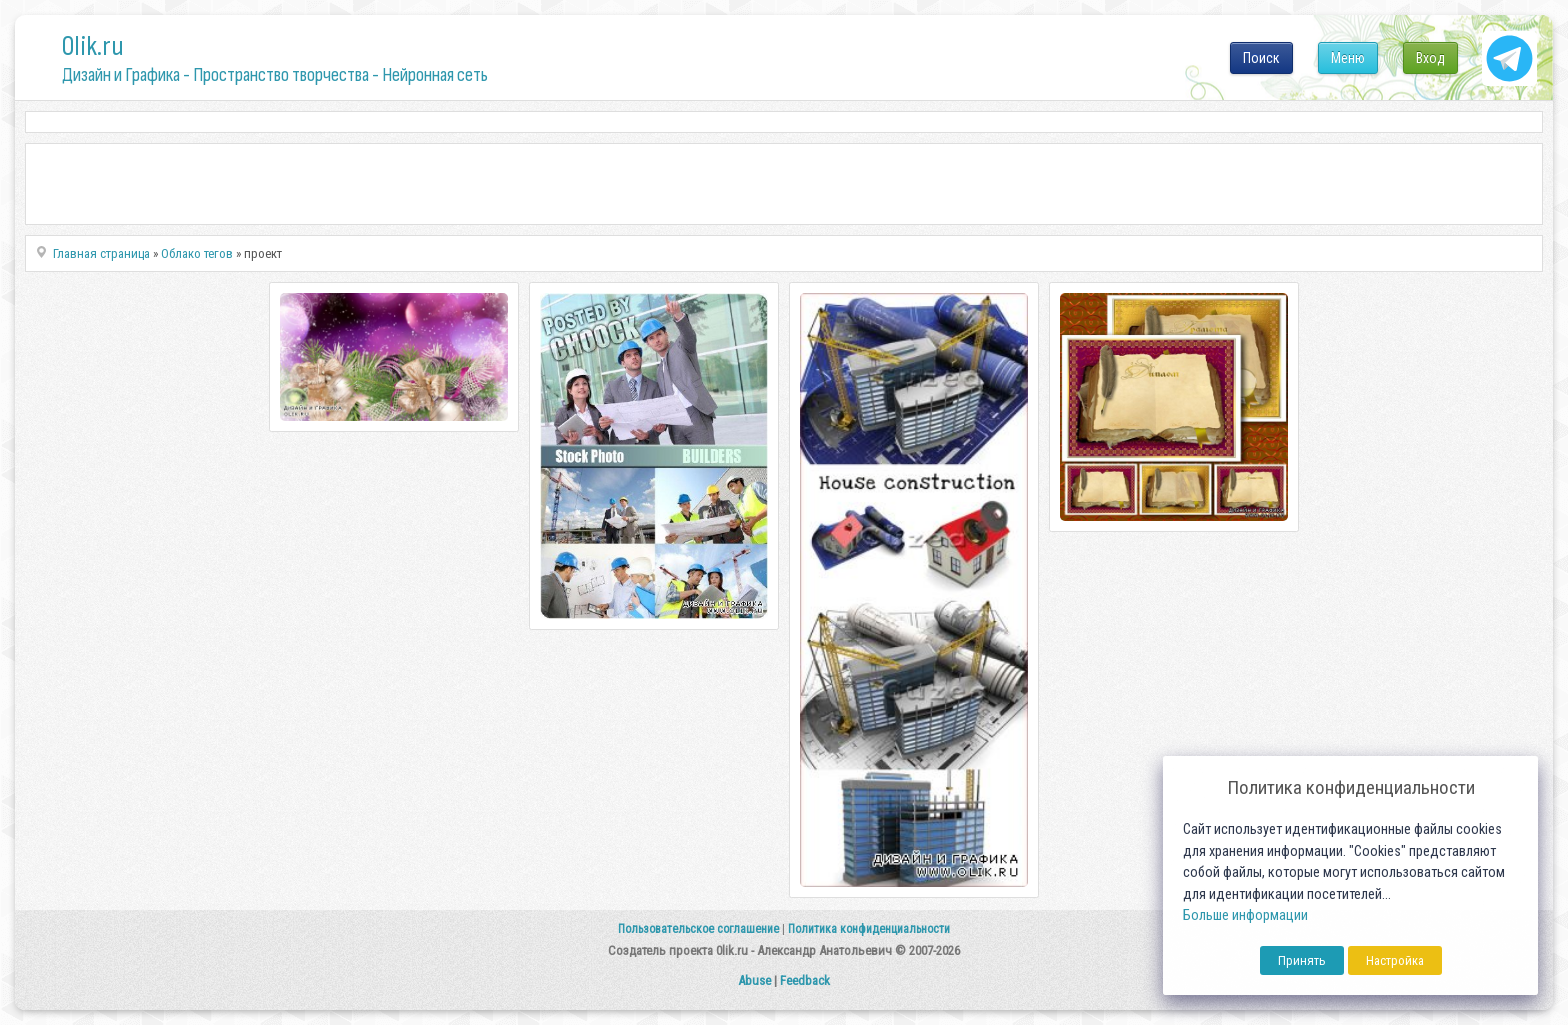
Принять (1302, 960)
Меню (1348, 58)
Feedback (805, 980)
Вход (1430, 58)
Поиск (1261, 58)
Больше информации (1245, 915)
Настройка (1395, 960)
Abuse (754, 980)
